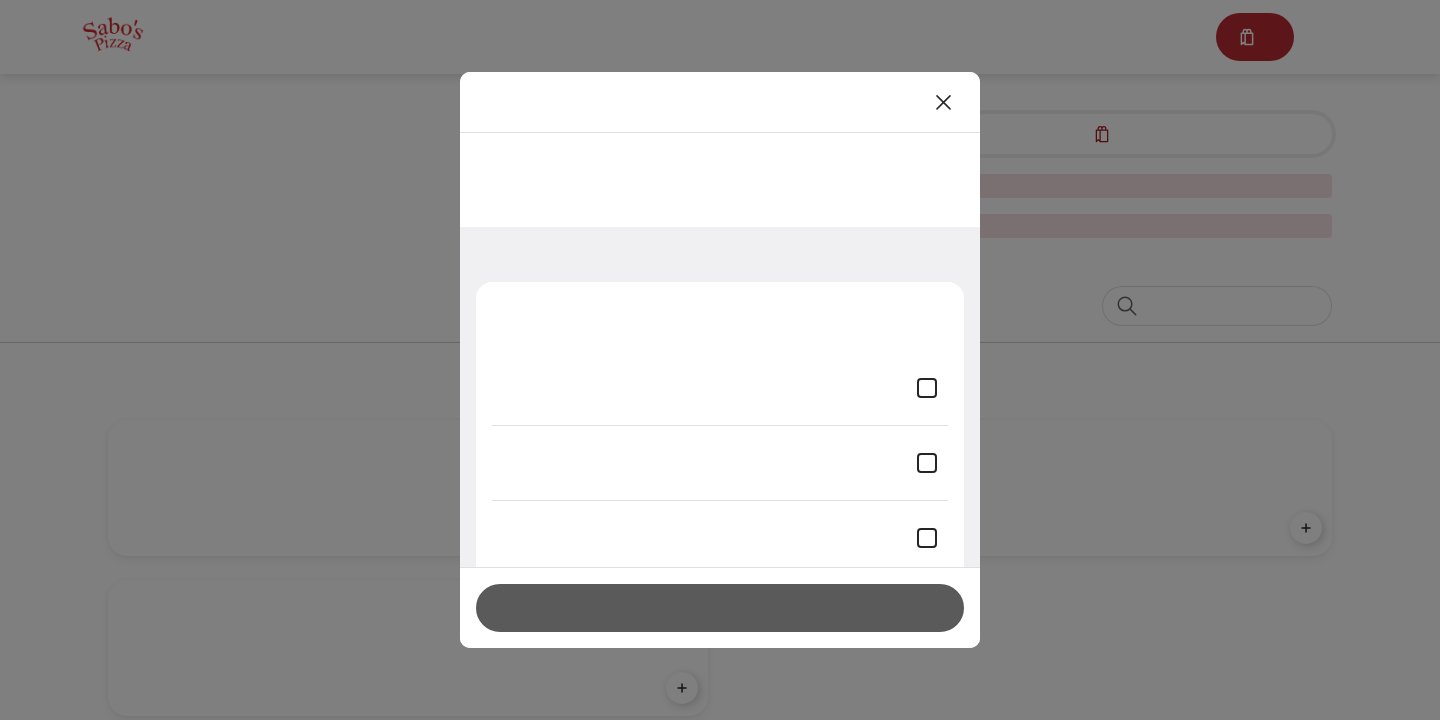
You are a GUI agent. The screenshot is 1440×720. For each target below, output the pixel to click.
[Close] (944, 102)
